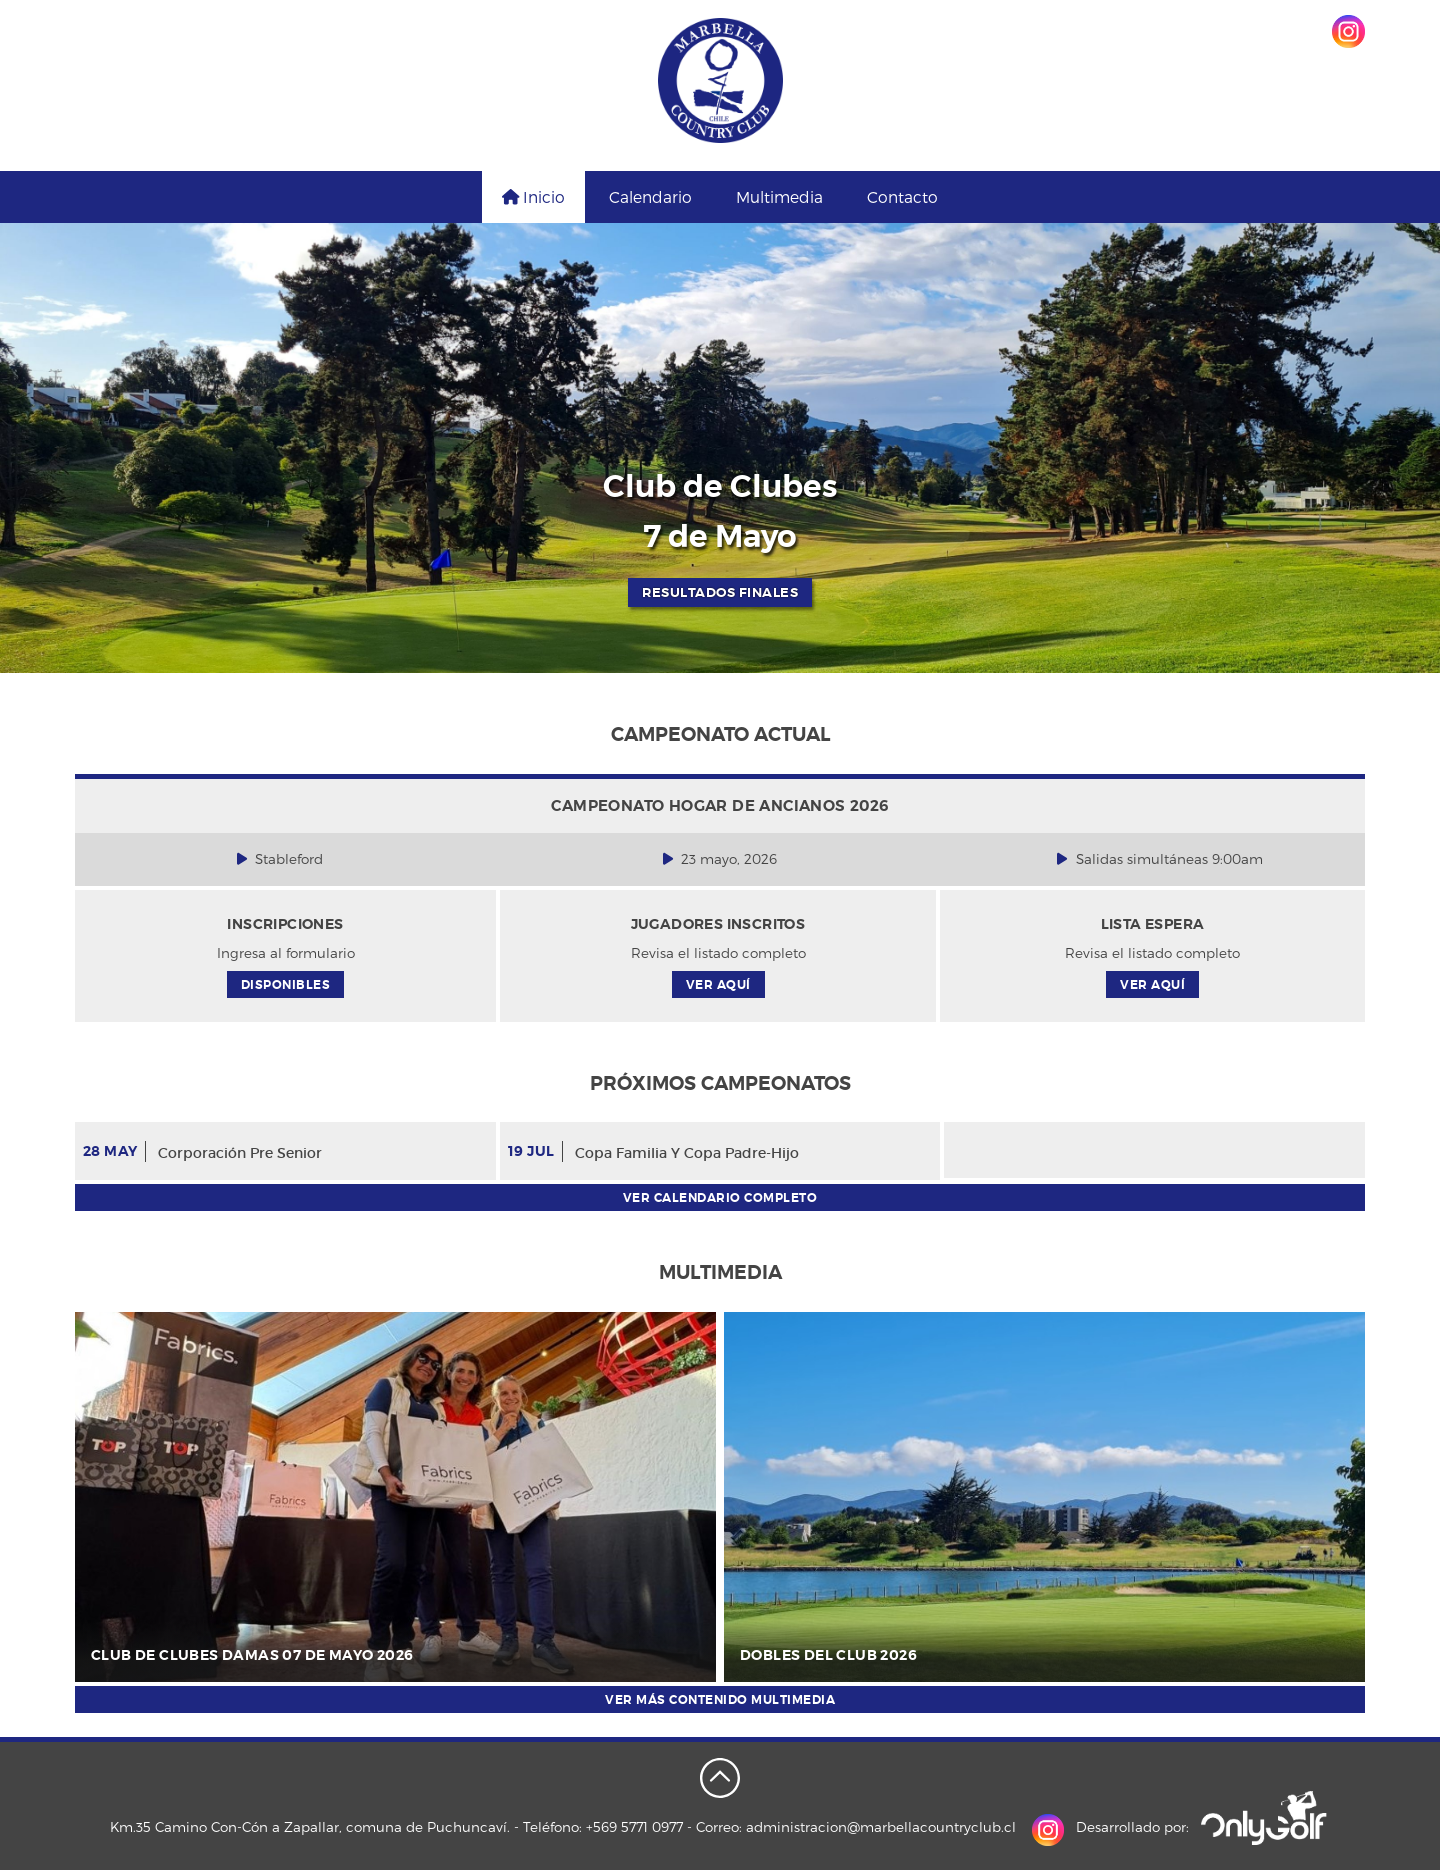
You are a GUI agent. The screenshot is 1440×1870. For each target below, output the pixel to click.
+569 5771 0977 (634, 1826)
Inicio (533, 196)
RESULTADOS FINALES (720, 592)
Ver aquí (718, 985)
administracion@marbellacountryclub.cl (881, 1826)
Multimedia (779, 196)
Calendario (650, 196)
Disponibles (286, 985)
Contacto (902, 196)
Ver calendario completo (720, 1198)
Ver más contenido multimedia (720, 1700)
